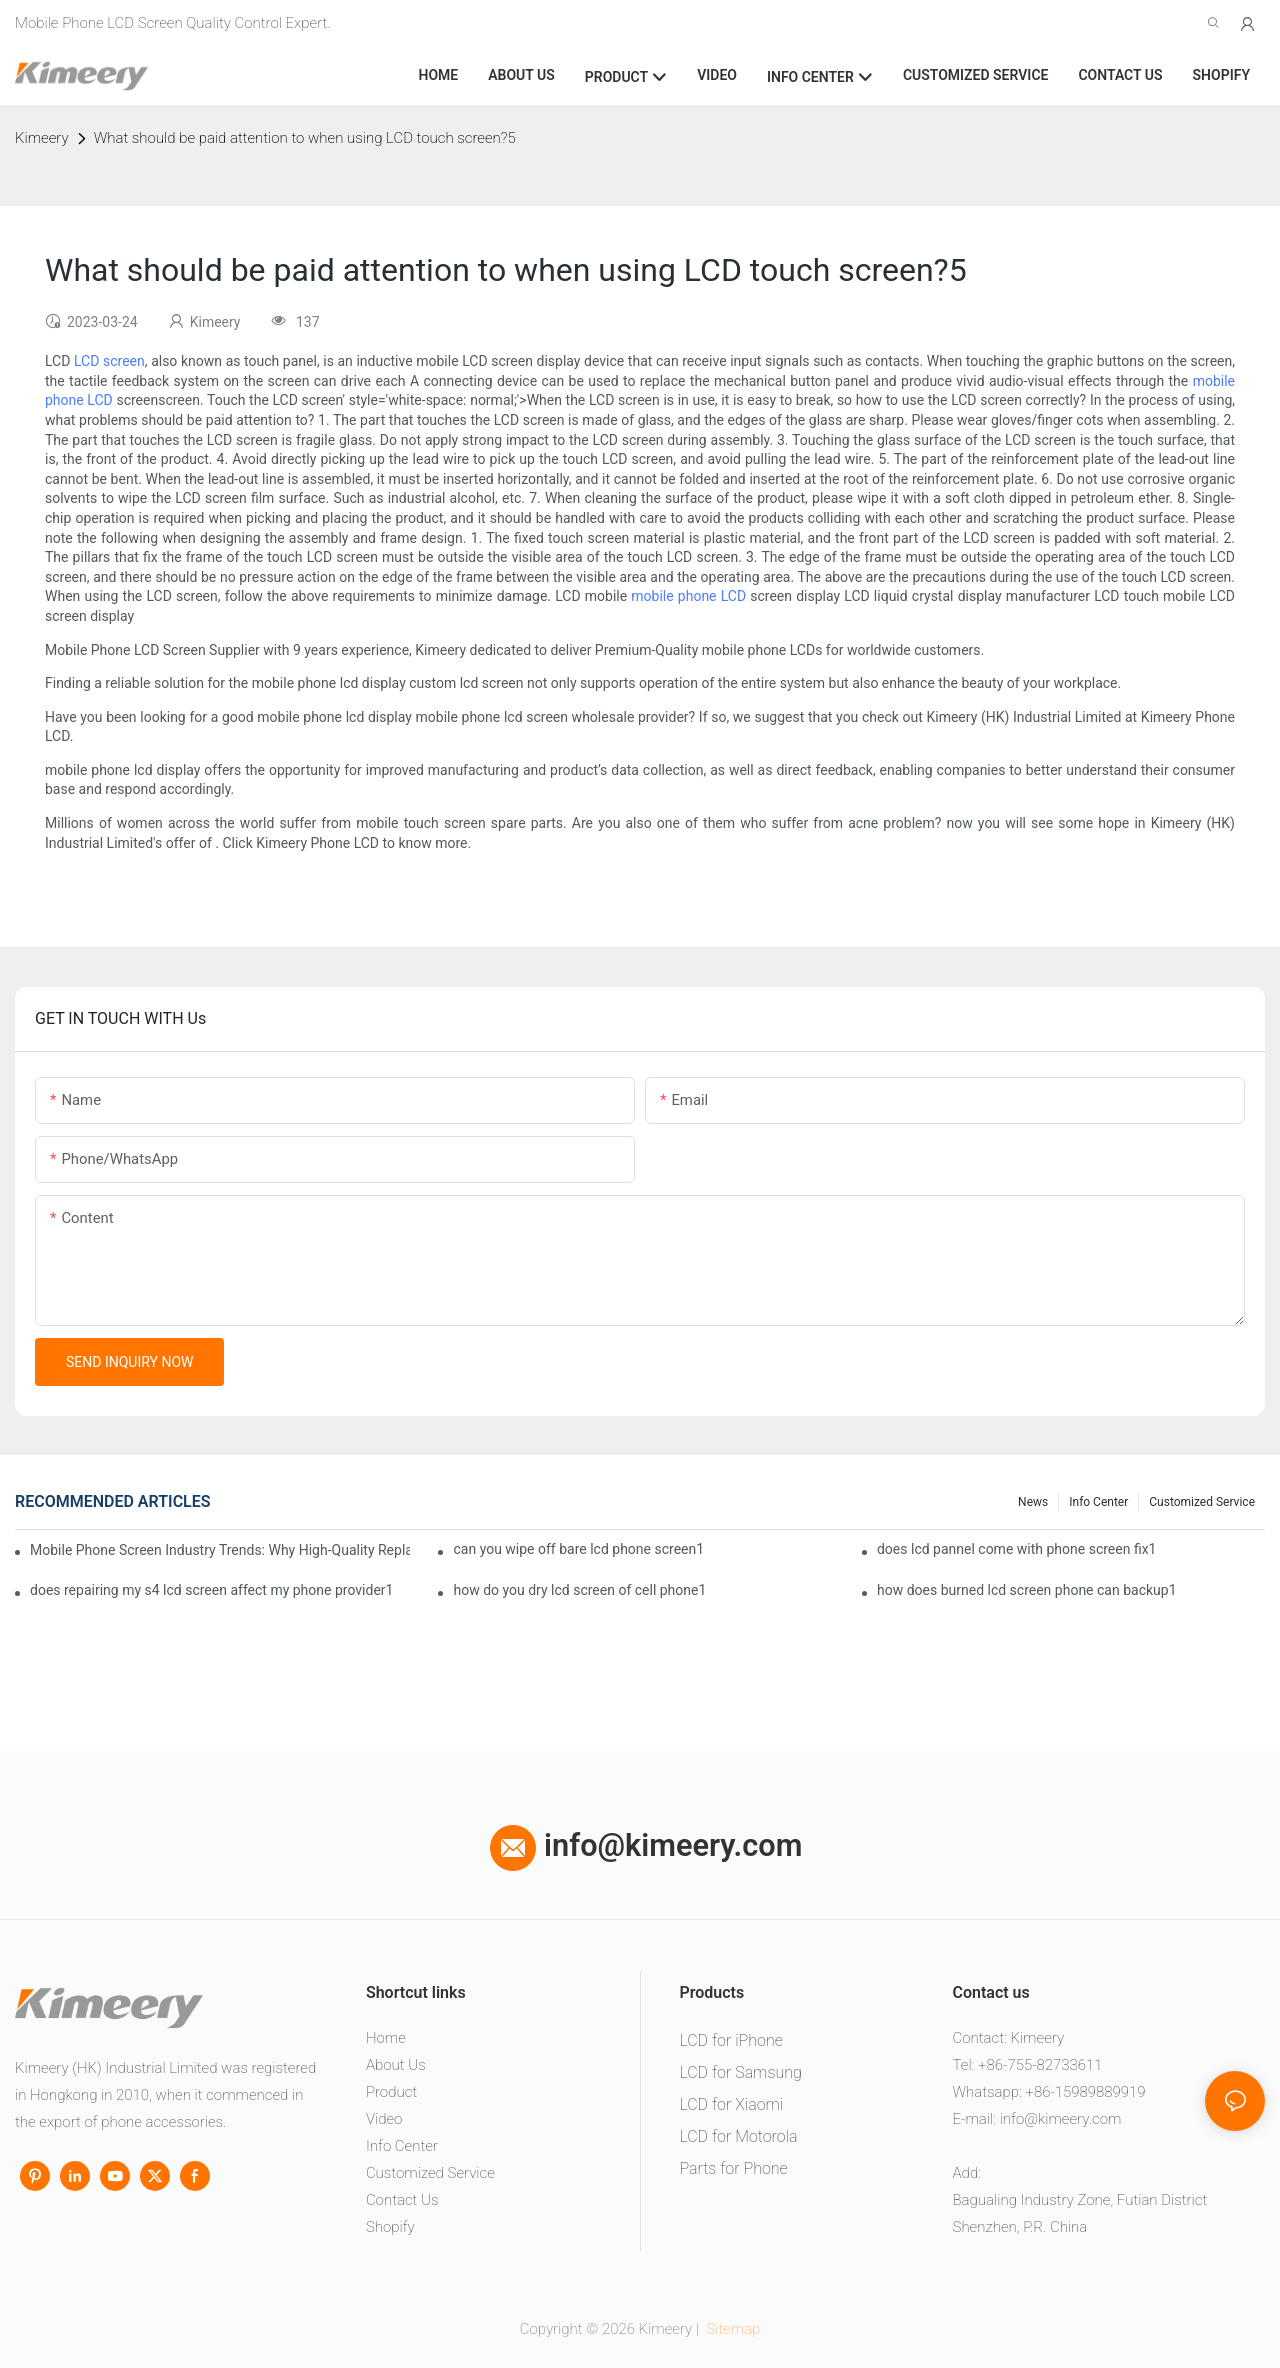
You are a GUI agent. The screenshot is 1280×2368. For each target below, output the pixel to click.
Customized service (1202, 1502)
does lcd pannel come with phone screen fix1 (1017, 1549)
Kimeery (42, 138)
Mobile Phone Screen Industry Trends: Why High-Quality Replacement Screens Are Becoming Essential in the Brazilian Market (220, 1550)
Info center (1098, 1502)
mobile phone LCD (688, 596)
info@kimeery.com (646, 1845)
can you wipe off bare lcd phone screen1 (578, 1549)
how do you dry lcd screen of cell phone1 (579, 1590)
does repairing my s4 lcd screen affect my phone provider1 (211, 1590)
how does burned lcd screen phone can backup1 (1027, 1590)
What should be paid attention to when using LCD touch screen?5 (305, 138)
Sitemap (732, 2329)
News (1033, 1502)
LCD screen (109, 361)
